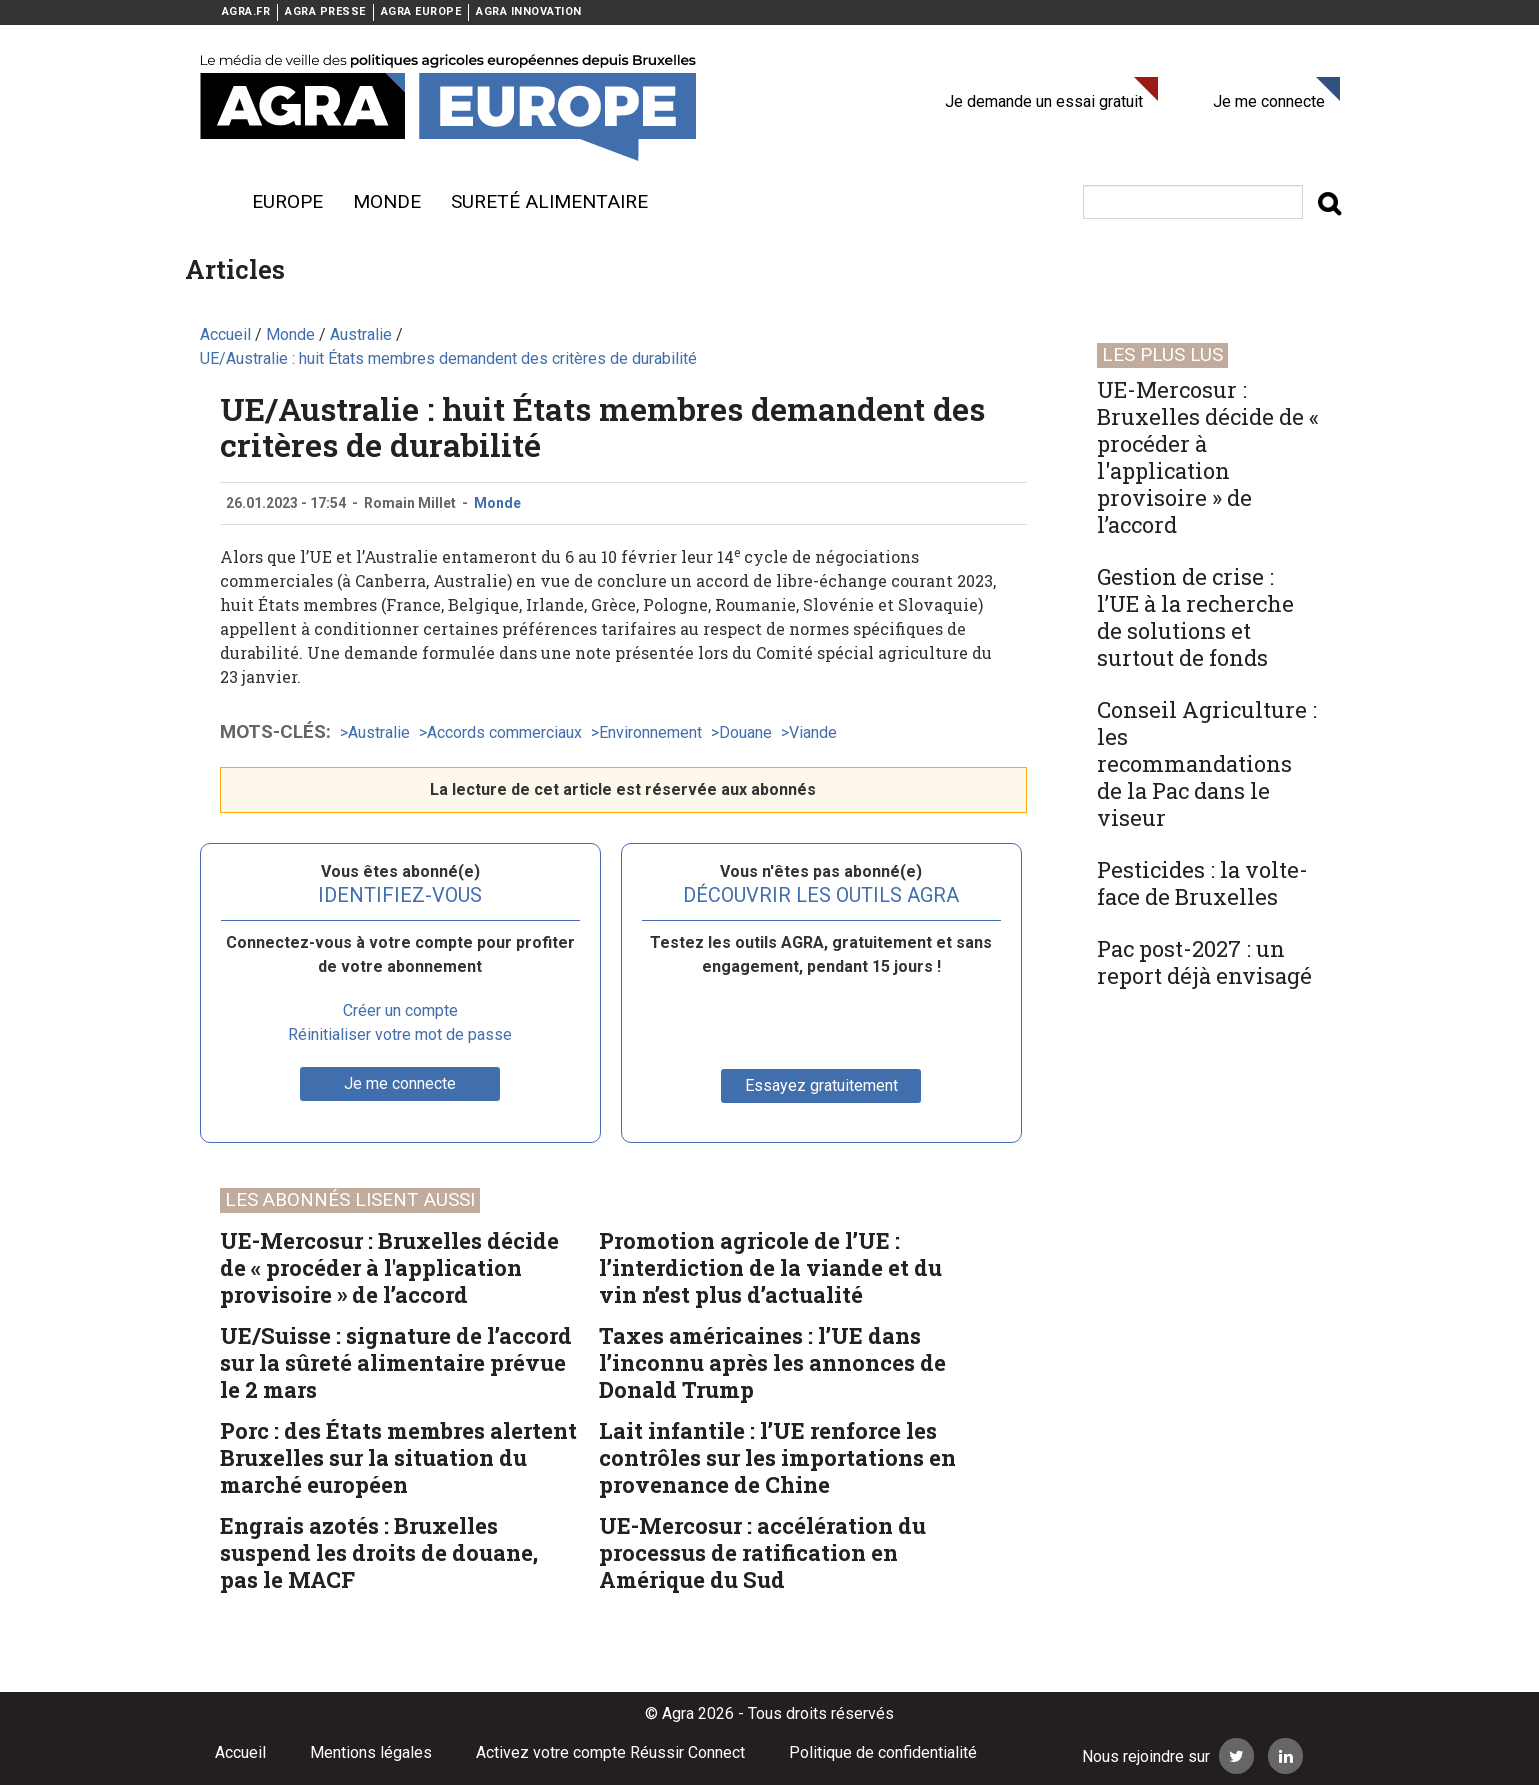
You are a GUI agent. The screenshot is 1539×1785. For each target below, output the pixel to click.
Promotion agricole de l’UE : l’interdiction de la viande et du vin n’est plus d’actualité (770, 1267)
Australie (379, 732)
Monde (387, 201)
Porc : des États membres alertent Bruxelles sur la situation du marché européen (398, 1457)
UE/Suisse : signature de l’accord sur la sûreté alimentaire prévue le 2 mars (396, 1362)
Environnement (650, 732)
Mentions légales (371, 1752)
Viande (813, 732)
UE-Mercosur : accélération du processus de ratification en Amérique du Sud (762, 1552)
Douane (745, 732)
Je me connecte (1269, 101)
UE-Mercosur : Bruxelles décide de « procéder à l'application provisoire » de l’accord (389, 1267)
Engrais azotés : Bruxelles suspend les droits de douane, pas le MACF (379, 1552)
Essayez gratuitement (821, 1085)
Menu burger (210, 202)
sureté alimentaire (549, 201)
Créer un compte (400, 1010)
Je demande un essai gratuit (1044, 101)
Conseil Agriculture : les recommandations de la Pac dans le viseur (1207, 763)
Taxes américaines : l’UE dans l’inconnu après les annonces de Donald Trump (772, 1362)
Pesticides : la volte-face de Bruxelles (1202, 883)
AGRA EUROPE (421, 11)
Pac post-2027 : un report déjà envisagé (1204, 962)
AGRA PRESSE (325, 11)
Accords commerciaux (504, 732)
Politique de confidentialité (883, 1752)
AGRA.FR (246, 11)
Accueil (240, 1752)
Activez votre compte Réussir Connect (610, 1752)
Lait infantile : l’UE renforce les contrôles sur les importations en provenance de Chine (777, 1457)
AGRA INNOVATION (529, 11)
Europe (287, 201)
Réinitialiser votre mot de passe (400, 1034)
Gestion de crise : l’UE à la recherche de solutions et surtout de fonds (1195, 617)
